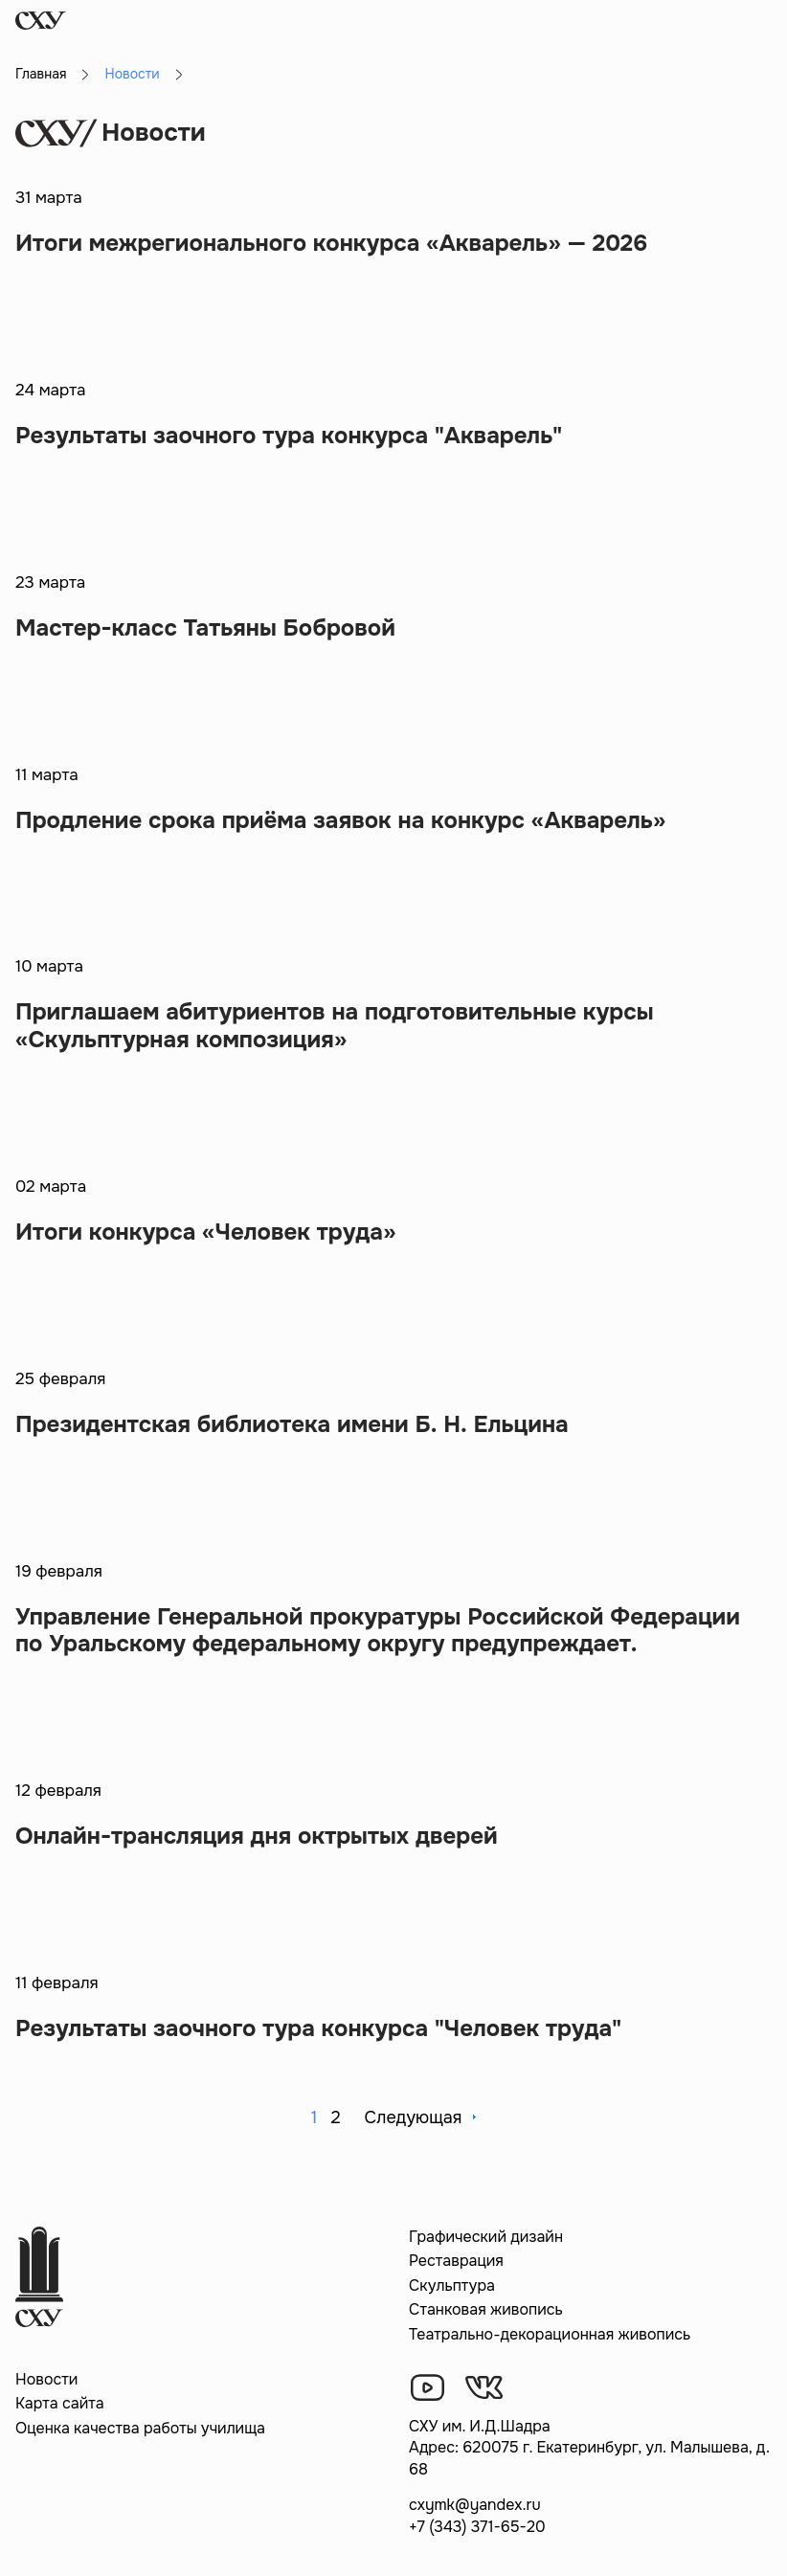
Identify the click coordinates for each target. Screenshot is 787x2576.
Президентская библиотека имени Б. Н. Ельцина (292, 1424)
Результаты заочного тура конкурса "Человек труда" (318, 2028)
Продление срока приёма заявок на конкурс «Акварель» (340, 820)
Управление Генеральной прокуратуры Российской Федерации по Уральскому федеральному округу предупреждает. (377, 1630)
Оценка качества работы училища (140, 2428)
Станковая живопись (486, 2309)
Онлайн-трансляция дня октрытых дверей (256, 1836)
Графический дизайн (486, 2237)
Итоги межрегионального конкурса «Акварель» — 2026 (331, 243)
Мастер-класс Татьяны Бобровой (205, 628)
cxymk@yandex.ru (475, 2505)
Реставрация (456, 2261)
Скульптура (452, 2285)
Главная (40, 73)
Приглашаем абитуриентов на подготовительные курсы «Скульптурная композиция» (334, 1025)
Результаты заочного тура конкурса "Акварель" (288, 435)
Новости (46, 2379)
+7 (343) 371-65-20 (477, 2527)
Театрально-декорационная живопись (549, 2334)
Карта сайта (59, 2403)
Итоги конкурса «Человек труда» (205, 1232)
